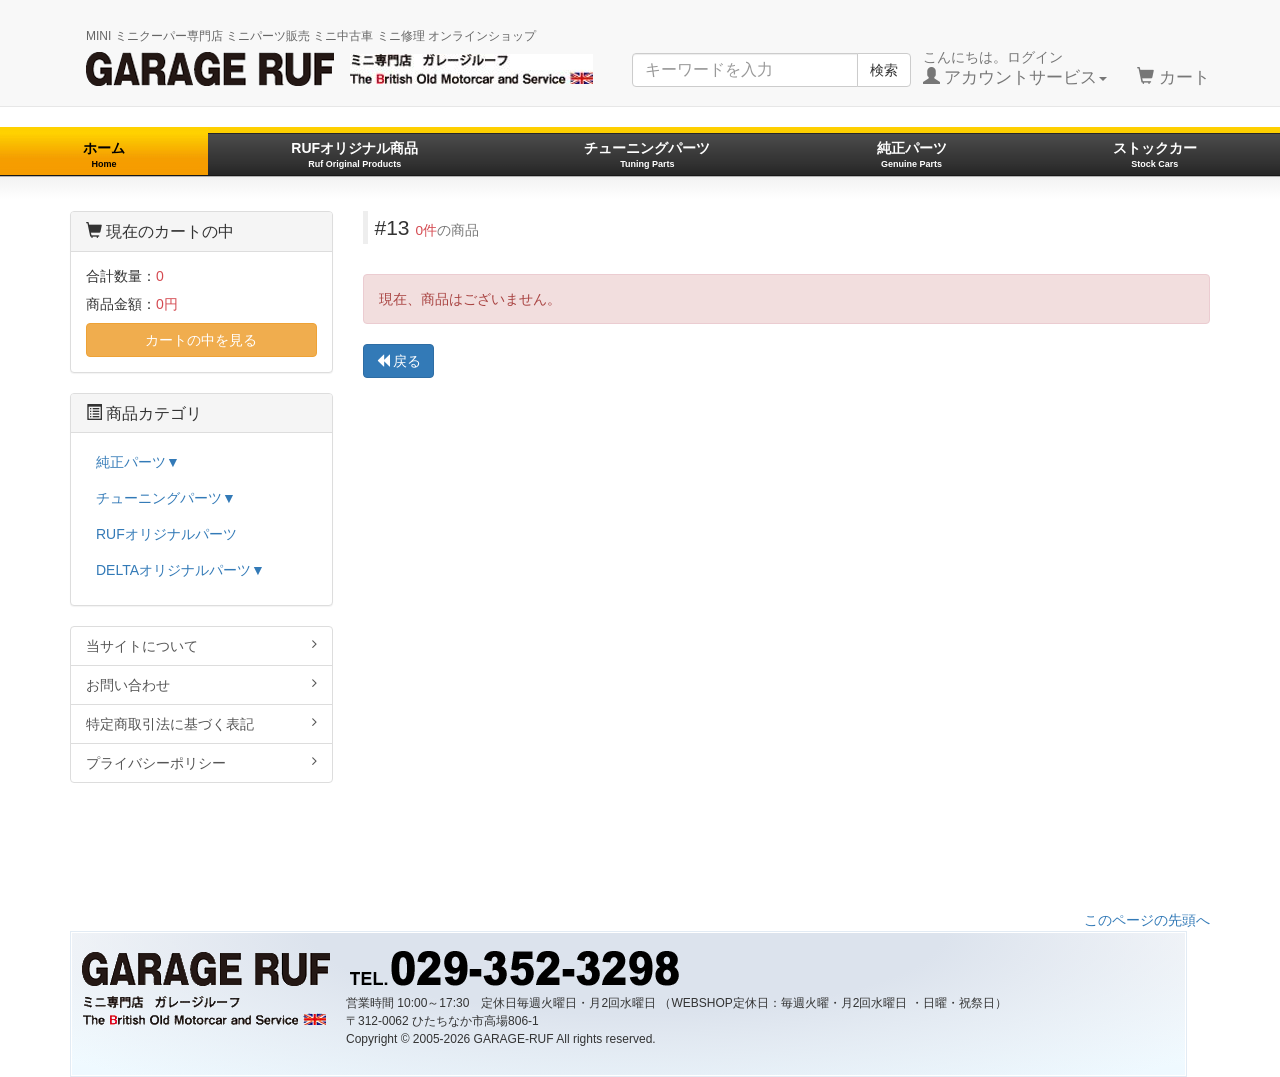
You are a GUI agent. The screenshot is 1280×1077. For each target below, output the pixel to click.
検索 (884, 70)
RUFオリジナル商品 (354, 154)
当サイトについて (201, 645)
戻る (399, 361)
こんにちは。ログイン (1015, 68)
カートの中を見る (201, 340)
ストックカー (1155, 154)
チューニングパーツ (647, 154)
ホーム (104, 154)
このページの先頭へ (1147, 920)
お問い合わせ (201, 684)
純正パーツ (912, 154)
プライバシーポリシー (201, 762)
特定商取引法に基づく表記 (201, 723)
